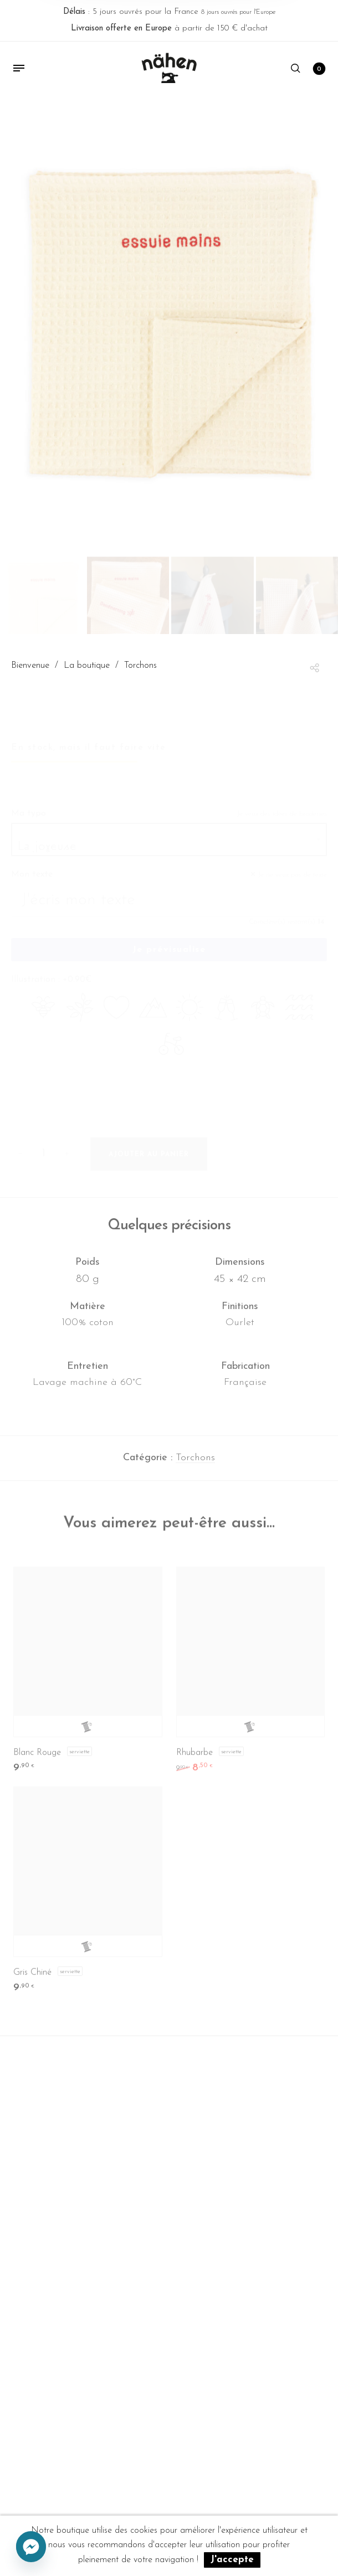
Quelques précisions (169, 1232)
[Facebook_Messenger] (31, 2547)
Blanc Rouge (37, 1759)
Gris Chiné (32, 1979)
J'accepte (232, 2559)
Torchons (195, 1464)
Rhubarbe (194, 1759)
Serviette (79, 1758)
